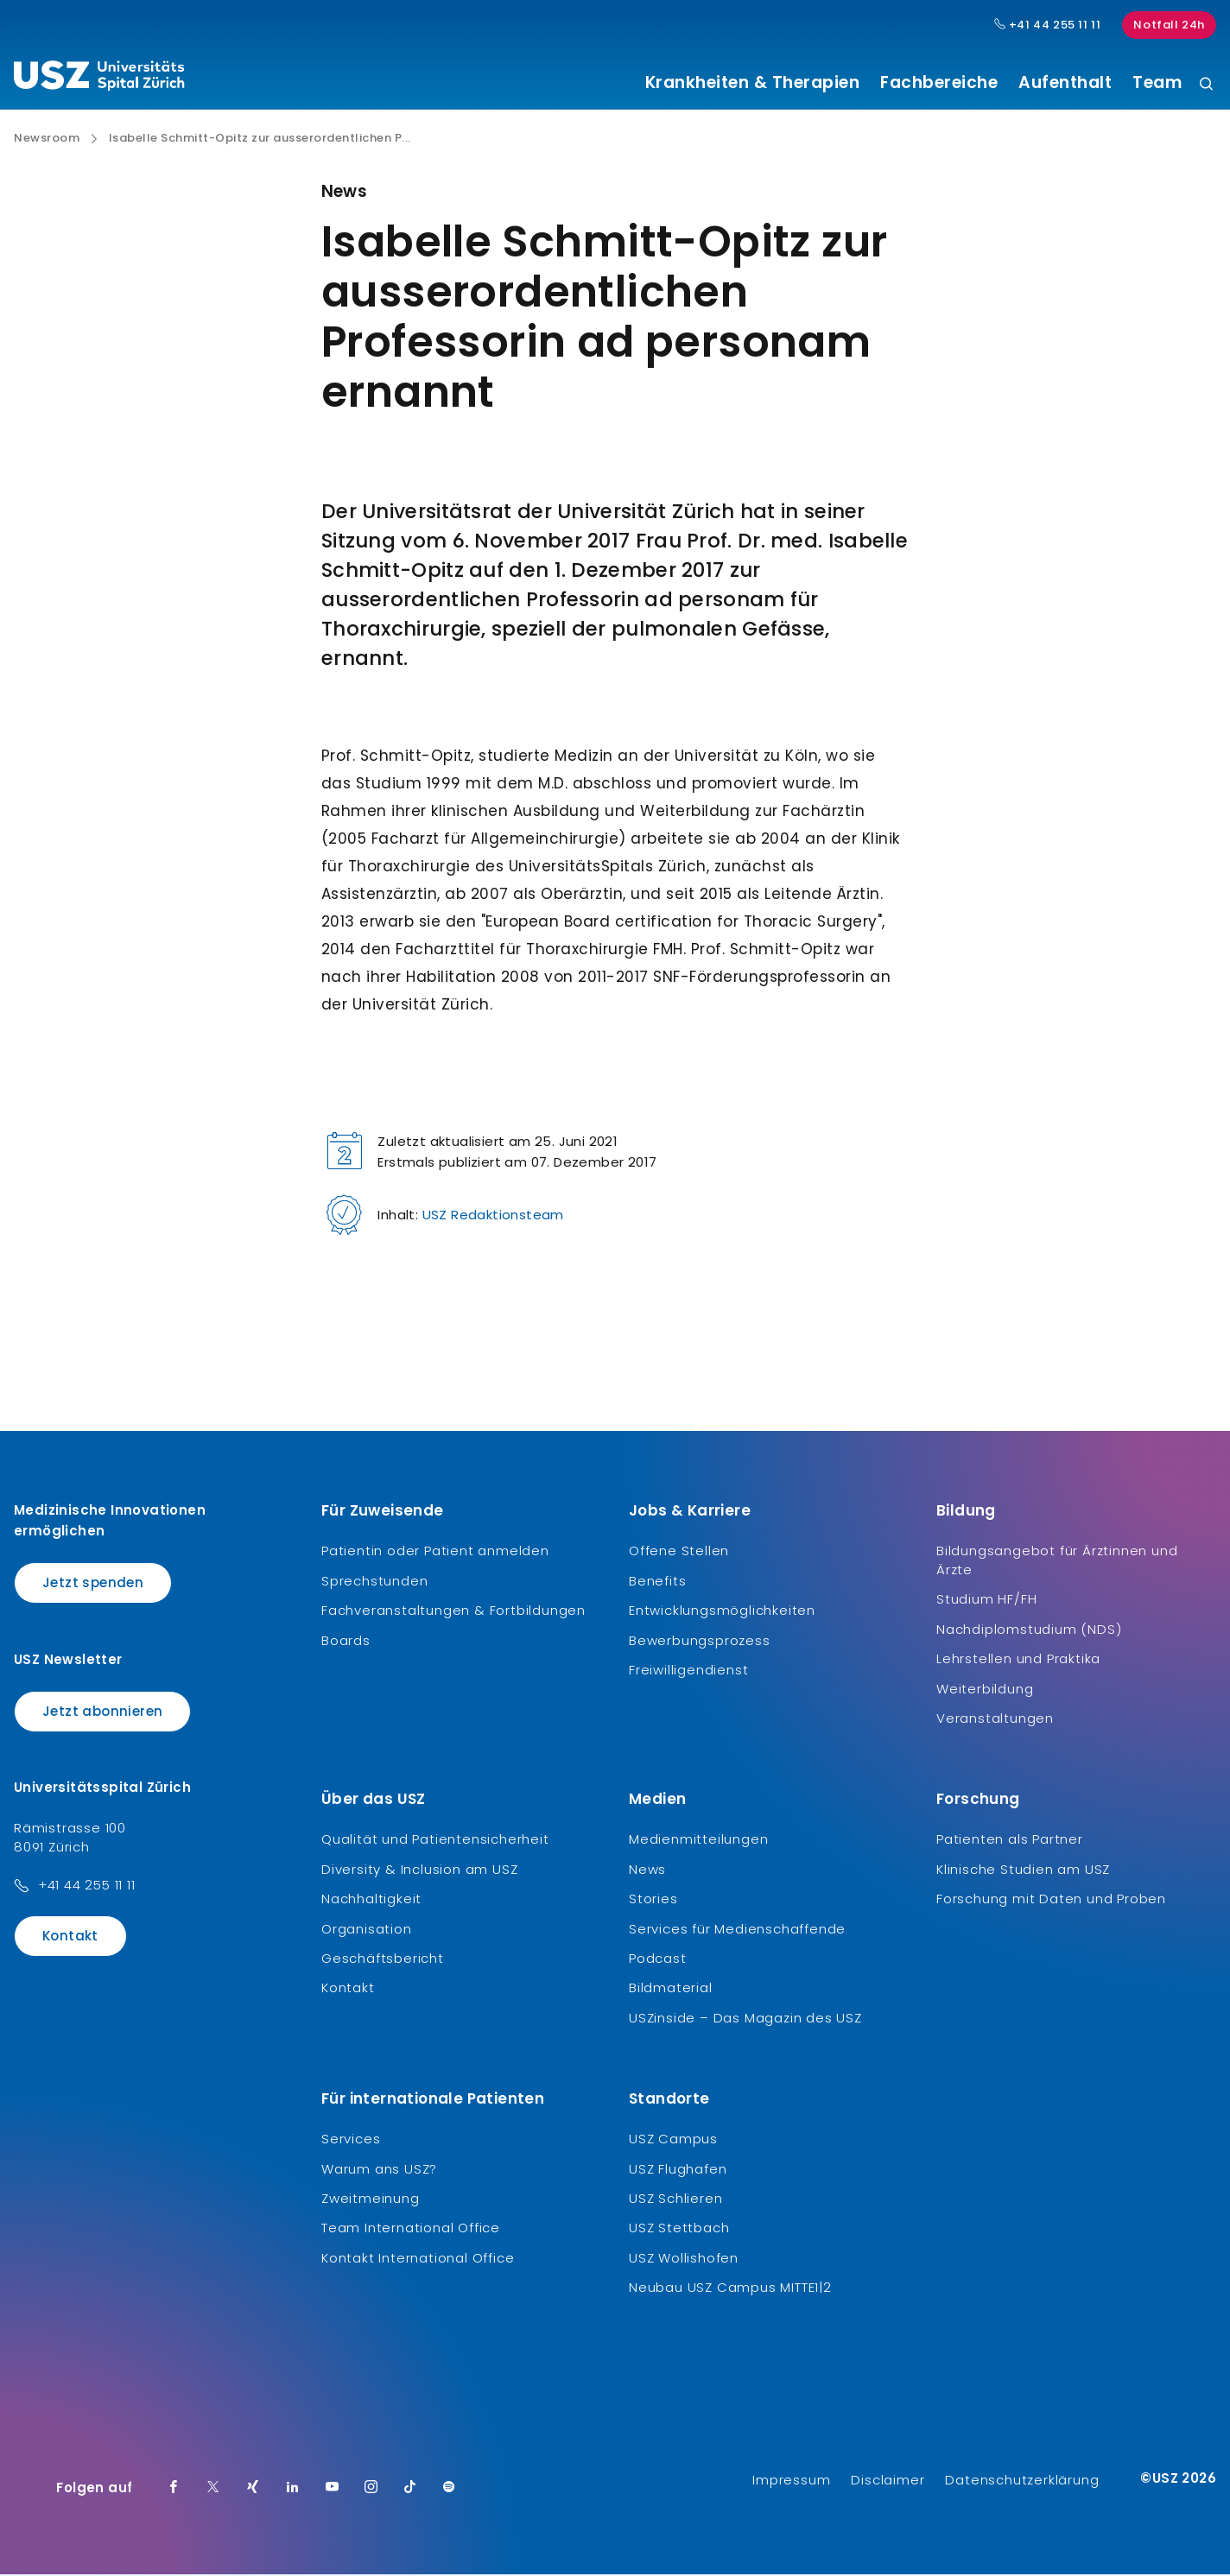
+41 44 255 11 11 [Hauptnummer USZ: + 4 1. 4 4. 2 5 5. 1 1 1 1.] (1047, 25)
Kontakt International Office (417, 2259)
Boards (346, 1642)
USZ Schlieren (675, 2200)
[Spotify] (449, 2489)
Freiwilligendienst (688, 1672)
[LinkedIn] (293, 2489)
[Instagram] (371, 2489)
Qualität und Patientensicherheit (435, 1841)
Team (1157, 82)
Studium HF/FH (986, 1601)
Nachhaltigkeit (371, 1901)
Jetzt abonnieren (102, 1713)
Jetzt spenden (92, 1585)
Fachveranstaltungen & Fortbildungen (453, 1613)
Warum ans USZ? (379, 2170)
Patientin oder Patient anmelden (435, 1553)
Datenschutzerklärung (1022, 2481)
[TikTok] (410, 2489)
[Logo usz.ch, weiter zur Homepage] (99, 78)
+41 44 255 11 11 (87, 1887)
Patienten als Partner (1009, 1841)
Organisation (366, 1930)
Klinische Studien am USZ (1023, 1871)
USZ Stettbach (679, 2230)
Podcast (658, 1961)
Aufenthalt (1065, 82)
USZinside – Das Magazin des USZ (745, 2019)
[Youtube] (332, 2489)
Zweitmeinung (370, 2200)
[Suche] (1206, 85)
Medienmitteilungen (698, 1841)
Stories (653, 1901)
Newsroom (46, 141)
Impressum (791, 2481)
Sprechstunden (374, 1582)
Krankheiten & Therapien (752, 82)
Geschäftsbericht (382, 1961)
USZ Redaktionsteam (493, 1217)
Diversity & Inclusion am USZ (419, 1871)
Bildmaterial (671, 1990)
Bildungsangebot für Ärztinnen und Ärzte (1056, 1562)
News (647, 1871)
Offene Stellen (679, 1553)
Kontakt (70, 1938)
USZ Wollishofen (684, 2259)
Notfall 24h (1169, 24)
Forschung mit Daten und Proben (1051, 1901)
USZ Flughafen (677, 2170)
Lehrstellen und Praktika (1018, 1661)
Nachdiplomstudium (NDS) (1028, 1631)
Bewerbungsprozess (699, 1642)
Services (350, 2141)
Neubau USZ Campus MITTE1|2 (730, 2290)
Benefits (657, 1582)
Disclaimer (887, 2481)
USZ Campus (673, 2141)
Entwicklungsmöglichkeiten (722, 1613)
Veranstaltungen (995, 1721)
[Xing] (253, 2489)
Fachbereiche (939, 82)
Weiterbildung (984, 1690)
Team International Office (410, 2230)
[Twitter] (213, 2489)
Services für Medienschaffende (737, 1930)
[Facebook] (174, 2489)
